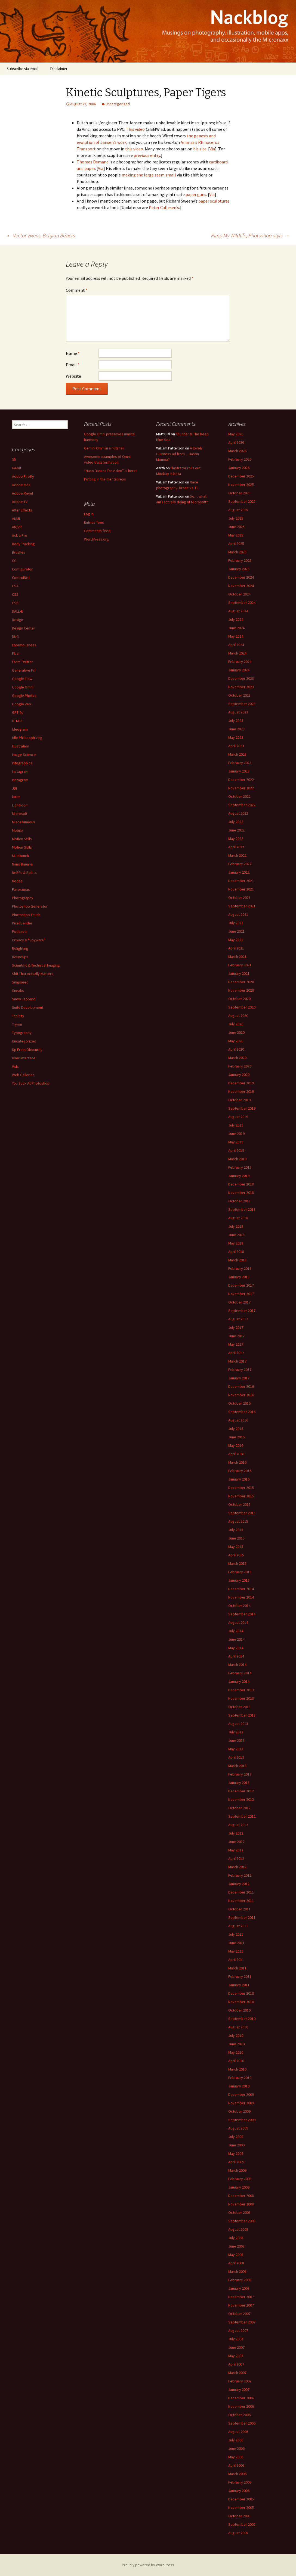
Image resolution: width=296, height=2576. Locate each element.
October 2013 (239, 1706)
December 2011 (241, 1892)
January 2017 (238, 1378)
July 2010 (235, 2035)
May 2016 (235, 1445)
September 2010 (241, 2018)
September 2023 (241, 703)
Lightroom (20, 805)
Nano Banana (22, 864)
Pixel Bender (22, 923)
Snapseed (20, 982)
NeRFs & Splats (24, 872)
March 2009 (237, 2170)
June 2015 (236, 1538)
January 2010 (238, 2086)
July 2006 (235, 2440)
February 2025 (239, 560)
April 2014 (236, 1656)
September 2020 (241, 1007)
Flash (16, 653)
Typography (22, 1032)
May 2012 (235, 1850)
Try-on (17, 1024)
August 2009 (238, 2128)
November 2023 (241, 686)
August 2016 (238, 1420)
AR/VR (17, 526)
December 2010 (241, 1993)
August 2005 (238, 2532)
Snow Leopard (23, 999)
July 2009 (235, 2136)
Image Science (24, 754)
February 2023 (239, 762)
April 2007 (236, 2364)
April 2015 (236, 1555)
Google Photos (24, 695)
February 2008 (239, 2279)
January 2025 (238, 568)
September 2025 (241, 501)
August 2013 (238, 1723)
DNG (15, 636)
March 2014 (237, 1664)
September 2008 (241, 2220)
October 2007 (239, 2313)
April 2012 (236, 1858)
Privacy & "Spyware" (28, 940)
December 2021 (241, 880)
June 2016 (236, 1437)
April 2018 (236, 1251)
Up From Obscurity (27, 1049)
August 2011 (238, 1925)
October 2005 (239, 2515)
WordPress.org (96, 539)
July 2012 (235, 1833)
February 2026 (239, 459)
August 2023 (238, 712)
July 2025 (235, 518)
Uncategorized (118, 103)
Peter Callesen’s (164, 207)
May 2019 (235, 1142)
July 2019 (235, 1125)
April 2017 (236, 1352)
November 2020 (241, 990)
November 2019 (241, 1091)
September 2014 (241, 1614)
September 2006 (241, 2423)
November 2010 (241, 2001)
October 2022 (239, 796)
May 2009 (235, 2153)
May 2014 (235, 1647)
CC (14, 560)
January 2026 (238, 467)
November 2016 (241, 1394)
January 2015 (238, 1580)
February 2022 (239, 863)
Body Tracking (23, 543)
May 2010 (235, 2052)
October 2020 (239, 998)
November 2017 (241, 1293)
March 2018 (237, 1260)
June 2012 (236, 1841)
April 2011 (236, 1959)
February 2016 (239, 1470)
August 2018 (238, 1217)
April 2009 (236, 2161)
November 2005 (241, 2507)
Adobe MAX (21, 484)
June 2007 (236, 2347)
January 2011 (238, 1984)
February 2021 (239, 965)
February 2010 (239, 2077)
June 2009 (236, 2145)
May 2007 (235, 2355)
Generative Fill (23, 670)
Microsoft (19, 813)
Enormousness (24, 645)
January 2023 (238, 771)
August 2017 (238, 1319)
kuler (16, 796)
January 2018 (238, 1276)
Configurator (22, 569)
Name (73, 353)
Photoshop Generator (30, 906)
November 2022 (241, 788)
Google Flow (22, 678)
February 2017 (239, 1369)
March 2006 (237, 2473)
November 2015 (241, 1496)
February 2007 (239, 2381)
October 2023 (239, 695)
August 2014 (238, 1622)
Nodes (17, 881)
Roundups (20, 956)
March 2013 (237, 1765)
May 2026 (235, 434)
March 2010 (237, 2069)
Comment (77, 290)
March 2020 (237, 1057)
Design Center (23, 628)
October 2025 (239, 493)
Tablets (18, 1015)
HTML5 (17, 720)
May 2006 (235, 2456)
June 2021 (236, 931)
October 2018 (239, 1201)
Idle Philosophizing (27, 737)
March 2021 (237, 956)
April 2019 (236, 1150)
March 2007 (237, 2372)
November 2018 (241, 1192)
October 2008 (239, 2212)
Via (212, 148)
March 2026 (237, 450)
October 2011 (239, 1909)
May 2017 (235, 1344)
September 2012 (241, 1816)
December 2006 (241, 2397)
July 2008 (235, 2237)
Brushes (18, 552)
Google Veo (21, 704)
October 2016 (239, 1403)
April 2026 (236, 442)
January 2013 (238, 1782)
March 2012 (237, 1866)
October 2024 (239, 594)
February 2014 (239, 1673)
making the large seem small (149, 175)
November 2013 (241, 1698)
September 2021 (241, 906)
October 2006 (239, 2414)
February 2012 (239, 1875)
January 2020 (238, 1074)
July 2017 (235, 1327)
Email (72, 364)
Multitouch (20, 855)
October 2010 (239, 2010)
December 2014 (241, 1588)
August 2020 (238, 1015)
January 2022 (238, 872)
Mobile (17, 830)
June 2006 (236, 2448)
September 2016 (241, 1411)
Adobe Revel (22, 493)
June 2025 (236, 526)
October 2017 (239, 1302)
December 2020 (241, 981)
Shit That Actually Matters (32, 973)
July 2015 (235, 1529)
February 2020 (239, 1066)
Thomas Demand (93, 162)
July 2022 (235, 821)
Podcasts (19, 931)
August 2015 (238, 1521)
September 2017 (241, 1310)
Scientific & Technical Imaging (36, 965)
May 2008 (235, 2254)
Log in (89, 513)
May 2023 (235, 737)
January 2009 (238, 2187)
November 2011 (241, 1900)
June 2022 (236, 830)
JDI (14, 788)
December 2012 (241, 1791)
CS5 (15, 594)
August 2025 (238, 509)
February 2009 (239, 2178)
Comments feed (97, 530)
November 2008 (241, 2204)
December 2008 (241, 2195)
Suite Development (27, 1007)
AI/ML (16, 518)
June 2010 (236, 2043)
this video (134, 148)
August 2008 (238, 2229)
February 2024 (239, 661)
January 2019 (238, 1175)
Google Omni (22, 687)
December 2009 (241, 2094)
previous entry (147, 155)
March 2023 (237, 754)
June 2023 (236, 729)
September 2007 (241, 2322)
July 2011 (235, 1934)
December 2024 (241, 577)
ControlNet (21, 577)
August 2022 (238, 813)
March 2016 (237, 1462)
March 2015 (237, 1563)
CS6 (15, 602)
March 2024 (237, 653)
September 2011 (241, 1917)
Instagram (20, 771)
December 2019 (241, 1083)
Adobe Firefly (23, 476)
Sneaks (18, 990)
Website (73, 376)
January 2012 (238, 1883)
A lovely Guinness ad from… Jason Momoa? (179, 454)
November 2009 (241, 2102)
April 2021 (236, 948)
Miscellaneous (23, 822)
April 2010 (236, 2060)
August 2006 (238, 2431)
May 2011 (235, 1951)
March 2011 (237, 1968)
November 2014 (241, 1597)
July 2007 (235, 2338)
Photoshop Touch (26, 914)
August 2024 (238, 611)
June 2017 (236, 1335)
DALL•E (17, 611)
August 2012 (238, 1824)
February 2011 (239, 1976)
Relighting (20, 948)
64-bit (16, 467)
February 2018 (239, 1268)
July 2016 (235, 1428)
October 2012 (239, 1807)
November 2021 (241, 889)
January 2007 (238, 2389)
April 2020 (236, 1049)
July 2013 (235, 1732)
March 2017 (237, 1361)
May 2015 (235, 1546)
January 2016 (238, 1479)
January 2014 (238, 1681)
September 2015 (241, 1512)
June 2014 (236, 1639)
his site (199, 148)
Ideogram (20, 729)
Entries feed (94, 522)
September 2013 (241, 1715)
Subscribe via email (22, 68)
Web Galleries (23, 1074)
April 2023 (236, 745)
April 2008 (236, 2263)
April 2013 (236, 1757)
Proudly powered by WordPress (148, 2564)
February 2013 (239, 1774)
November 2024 (241, 585)
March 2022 (237, 855)
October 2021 (239, 897)
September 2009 (241, 2119)
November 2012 (241, 1799)
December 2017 (241, 1285)
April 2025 (236, 543)
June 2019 (236, 1133)
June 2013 (236, 1740)
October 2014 (239, 1605)
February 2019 (239, 1167)
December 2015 (241, 1487)
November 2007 (241, 2305)
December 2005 (241, 2499)
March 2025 (237, 552)
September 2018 (241, 1209)
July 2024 (235, 619)
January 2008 (238, 2288)
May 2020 (235, 1040)
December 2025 (241, 476)
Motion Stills (22, 838)
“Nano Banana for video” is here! (110, 470)
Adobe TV (19, 501)
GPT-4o (17, 712)
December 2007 (241, 2296)
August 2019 (238, 1116)
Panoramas (21, 889)
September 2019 (241, 1108)
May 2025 (235, 535)
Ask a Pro (19, 535)
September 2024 (241, 602)
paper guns (196, 194)
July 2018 (235, 1226)
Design (17, 619)
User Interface (23, 1058)
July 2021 (235, 922)
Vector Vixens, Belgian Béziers (41, 235)
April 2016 (236, 1453)
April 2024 (236, 644)
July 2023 (235, 720)
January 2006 (238, 2490)
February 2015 (239, 1571)
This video (135, 129)
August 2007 (238, 2330)
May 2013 (235, 1748)
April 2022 (236, 847)
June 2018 (236, 1234)
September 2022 (241, 804)
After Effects (22, 510)
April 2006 (236, 2465)
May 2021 (235, 939)
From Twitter (22, 661)
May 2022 (235, 838)
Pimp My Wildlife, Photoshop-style (250, 235)
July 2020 (235, 1024)
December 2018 (241, 1184)
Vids (15, 1066)
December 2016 (241, 1386)
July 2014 (235, 1630)
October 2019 (239, 1099)
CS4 (15, 586)
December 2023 (241, 678)
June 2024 (236, 627)
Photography (22, 897)
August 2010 (238, 2027)
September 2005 (241, 2524)
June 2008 (236, 2246)
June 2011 (236, 1942)
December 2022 (241, 779)
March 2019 (237, 1158)
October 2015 (239, 1504)
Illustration (20, 746)
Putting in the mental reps (105, 479)
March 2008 (237, 2271)
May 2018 (235, 1243)
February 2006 (239, 2482)
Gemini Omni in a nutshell (104, 448)
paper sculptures (214, 201)
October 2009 (239, 2111)
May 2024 (235, 636)
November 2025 (241, 484)
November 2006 (241, 2406)
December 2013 (241, 1689)
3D (14, 459)
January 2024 (238, 670)
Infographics (22, 763)
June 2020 (236, 1032)
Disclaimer (58, 68)
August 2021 (238, 914)
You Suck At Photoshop (31, 1083)
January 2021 (238, 973)
